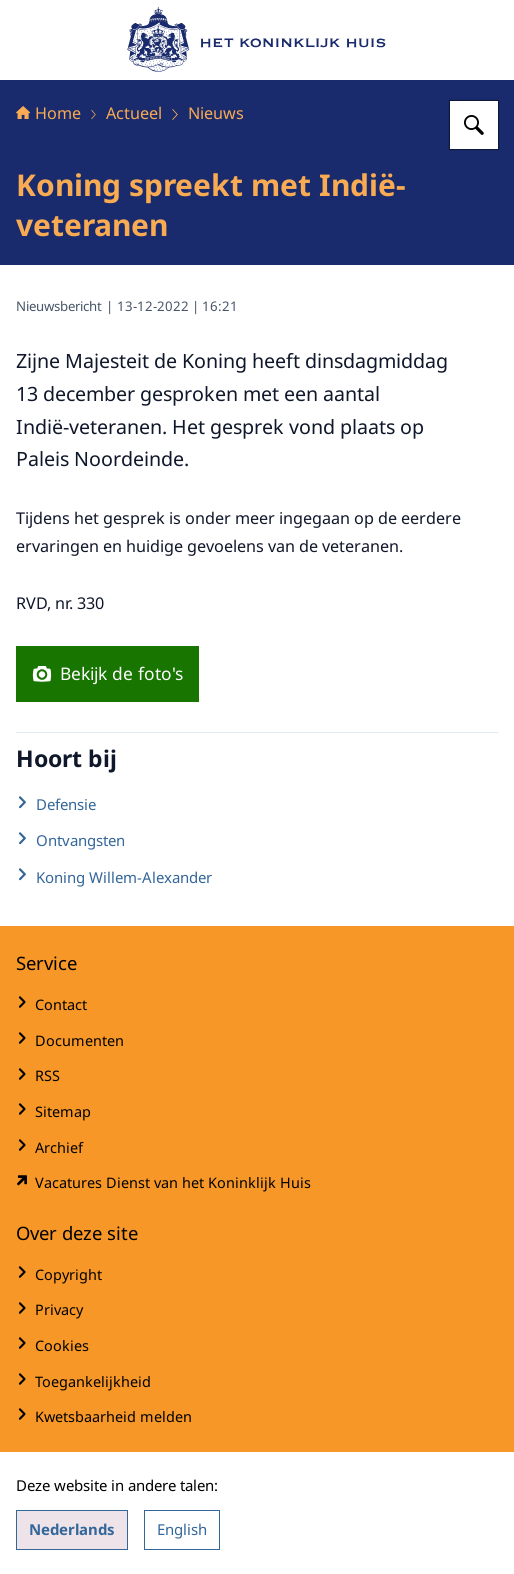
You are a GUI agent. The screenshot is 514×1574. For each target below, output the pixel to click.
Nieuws (216, 113)
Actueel (134, 113)
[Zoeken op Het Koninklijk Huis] (474, 125)
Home (48, 113)
